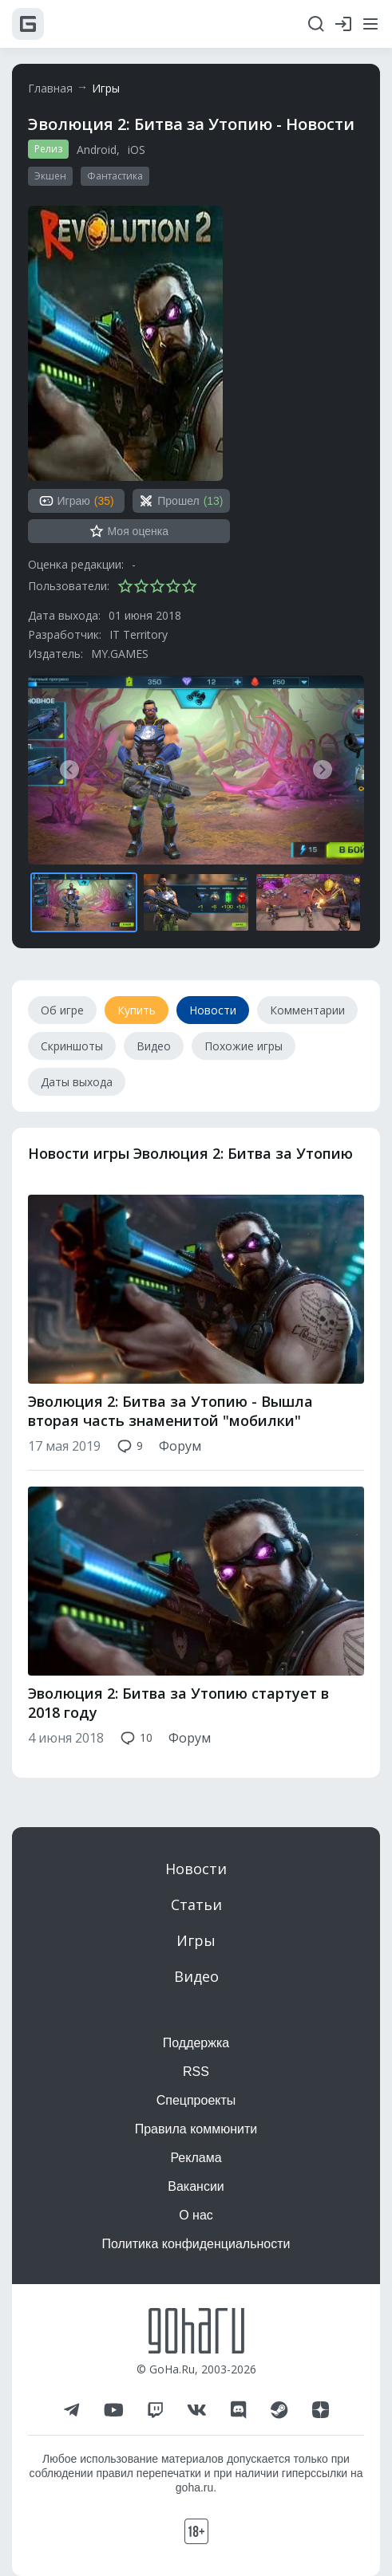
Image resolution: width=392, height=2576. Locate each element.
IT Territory (138, 634)
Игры (106, 88)
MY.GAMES (119, 653)
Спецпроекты (196, 2100)
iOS (136, 149)
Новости (196, 1868)
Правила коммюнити (196, 2129)
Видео (196, 1976)
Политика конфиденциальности (195, 2244)
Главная (50, 88)
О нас (196, 2215)
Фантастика (115, 176)
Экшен (50, 176)
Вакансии (196, 2186)
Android (97, 149)
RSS (196, 2071)
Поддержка (196, 2043)
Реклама (195, 2157)
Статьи (196, 1904)
